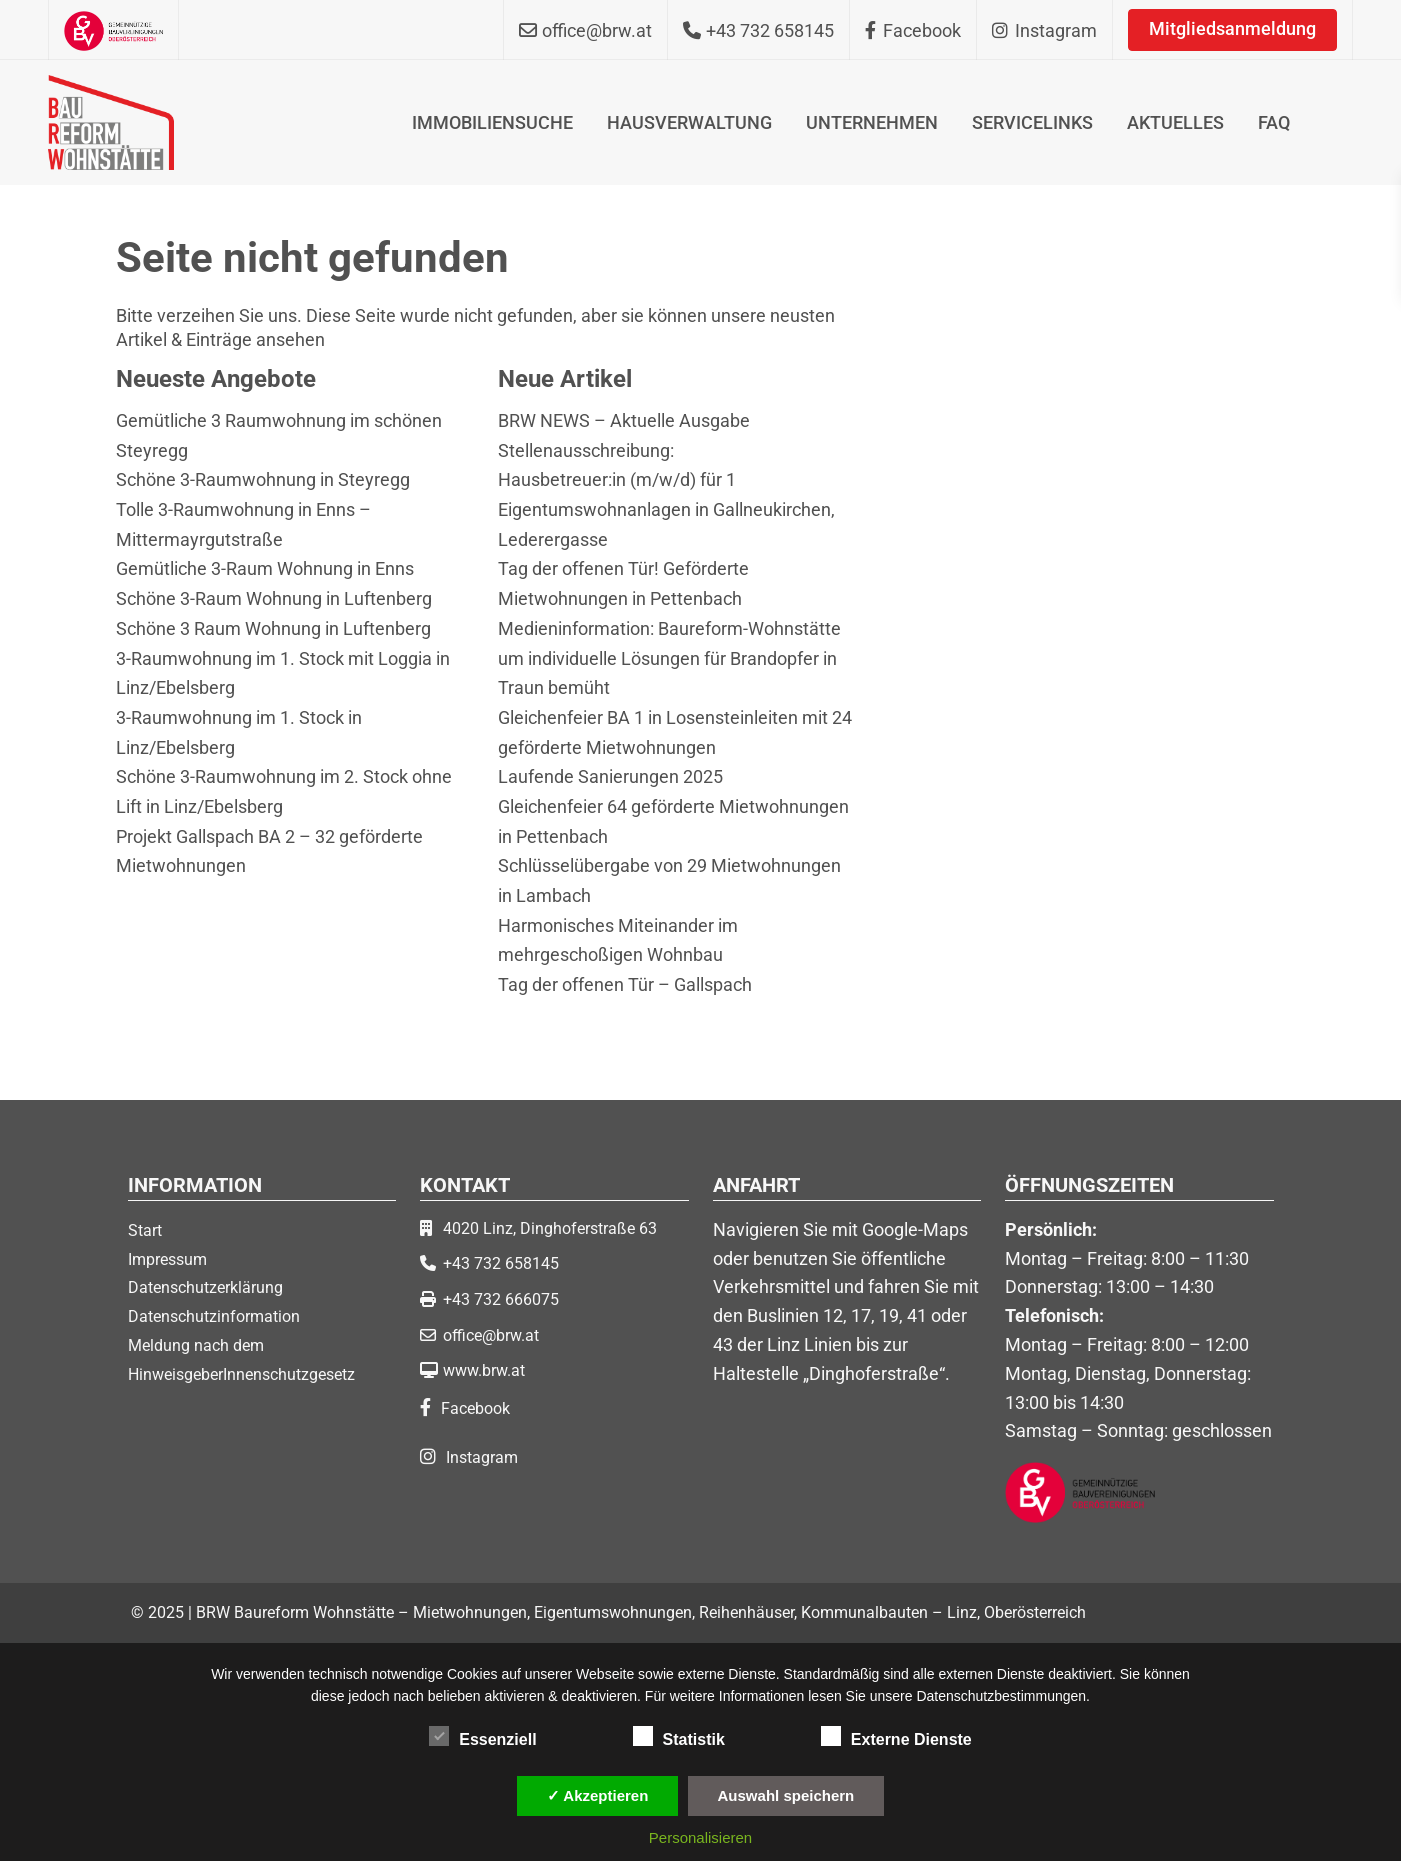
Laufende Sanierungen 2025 (610, 776)
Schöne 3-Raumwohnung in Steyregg (263, 479)
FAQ (1274, 122)
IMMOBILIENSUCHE (492, 122)
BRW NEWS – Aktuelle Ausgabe (624, 420)
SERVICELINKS (1032, 122)
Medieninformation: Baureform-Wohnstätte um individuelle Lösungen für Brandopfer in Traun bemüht (669, 658)
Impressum (167, 1259)
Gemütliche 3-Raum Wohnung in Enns (265, 568)
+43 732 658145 (501, 1263)
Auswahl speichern (786, 1795)
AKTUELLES (1175, 122)
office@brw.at (491, 1335)
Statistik (679, 1736)
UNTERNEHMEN (872, 122)
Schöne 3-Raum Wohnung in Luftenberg (274, 598)
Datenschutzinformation (214, 1316)
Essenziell (482, 1736)
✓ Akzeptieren (598, 1795)
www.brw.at (484, 1370)
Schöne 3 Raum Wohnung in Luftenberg (273, 628)
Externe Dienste (896, 1736)
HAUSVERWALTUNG (689, 122)
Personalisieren (700, 1837)
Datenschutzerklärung (205, 1287)
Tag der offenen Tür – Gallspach (625, 984)
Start (145, 1230)
